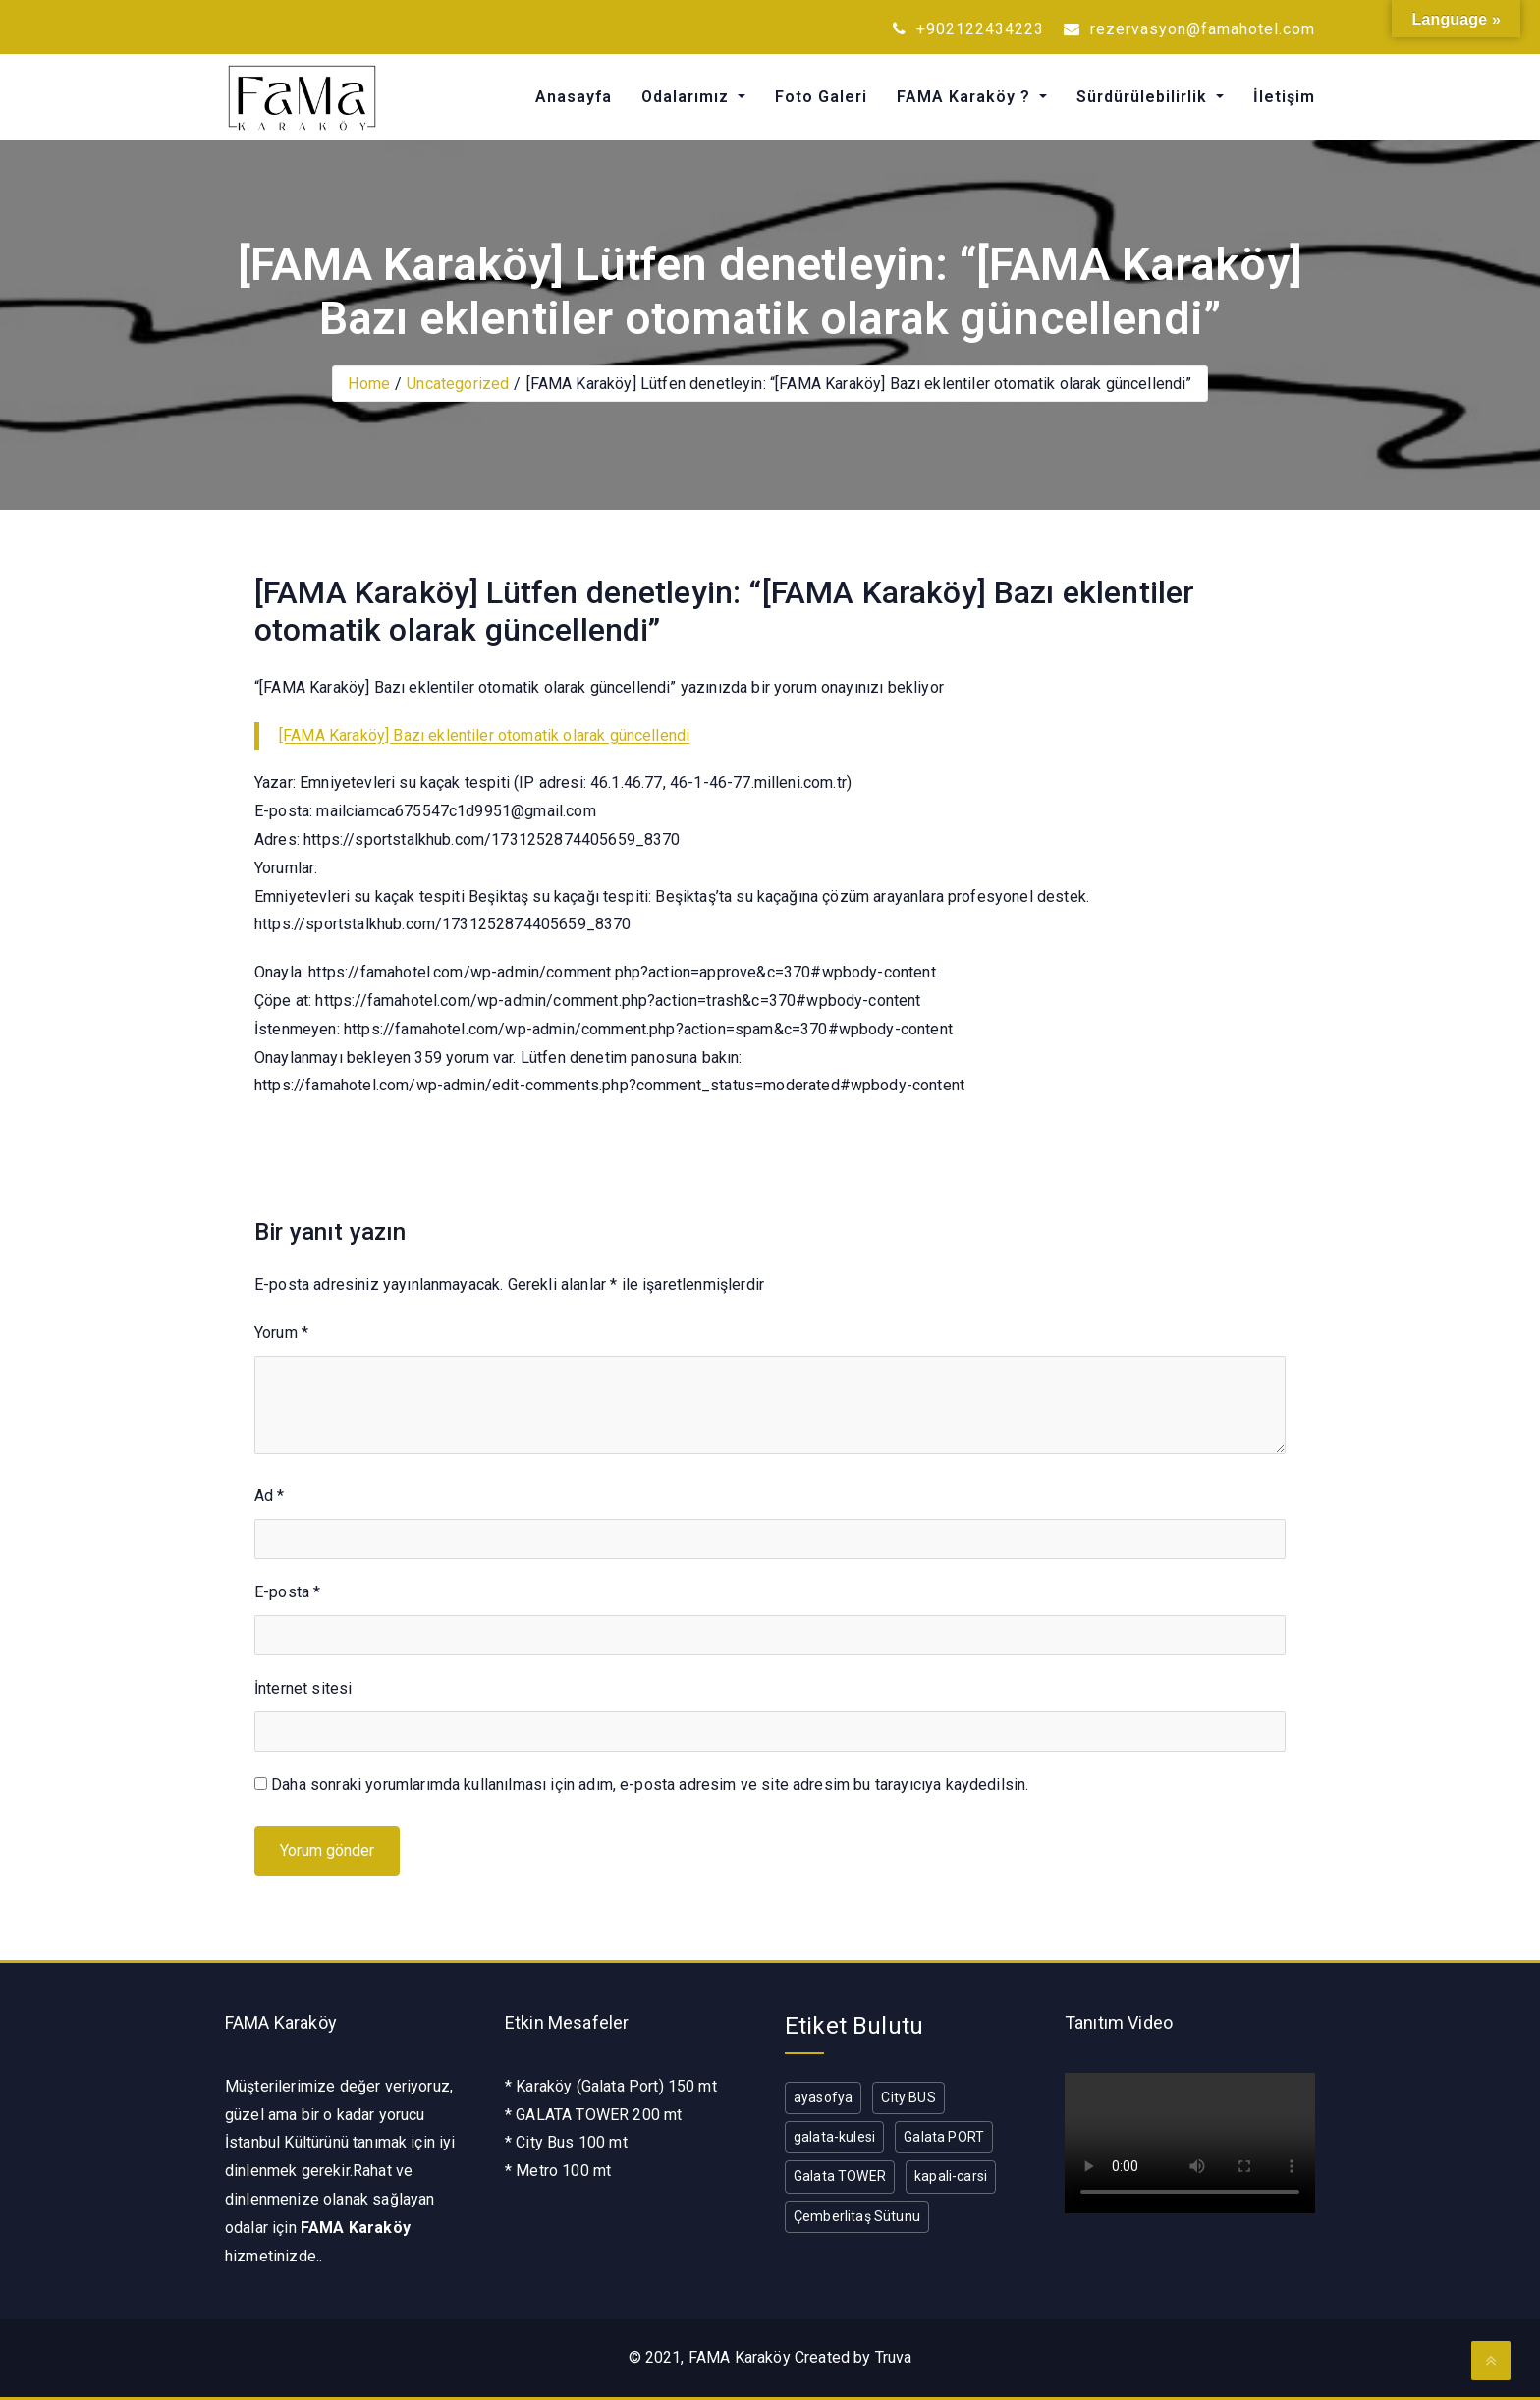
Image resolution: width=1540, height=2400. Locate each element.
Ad (269, 1495)
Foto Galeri (821, 96)
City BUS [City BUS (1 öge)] (908, 2097)
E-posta (287, 1592)
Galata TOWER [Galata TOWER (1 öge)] (840, 2176)
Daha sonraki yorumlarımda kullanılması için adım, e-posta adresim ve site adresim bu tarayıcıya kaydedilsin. (649, 1784)
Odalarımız (687, 96)
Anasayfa (573, 96)
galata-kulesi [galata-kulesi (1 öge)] (834, 2137)
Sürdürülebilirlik (1144, 96)
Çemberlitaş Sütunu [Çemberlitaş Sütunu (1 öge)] (857, 2216)
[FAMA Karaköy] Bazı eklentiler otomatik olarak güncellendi (484, 735)
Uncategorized (458, 383)
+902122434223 (968, 29)
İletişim (1284, 96)
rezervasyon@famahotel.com (1189, 29)
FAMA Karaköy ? (966, 96)
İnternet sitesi (303, 1688)
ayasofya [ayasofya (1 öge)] (823, 2097)
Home (369, 383)
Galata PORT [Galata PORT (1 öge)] (944, 2137)
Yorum (281, 1332)
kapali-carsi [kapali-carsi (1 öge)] (950, 2176)
